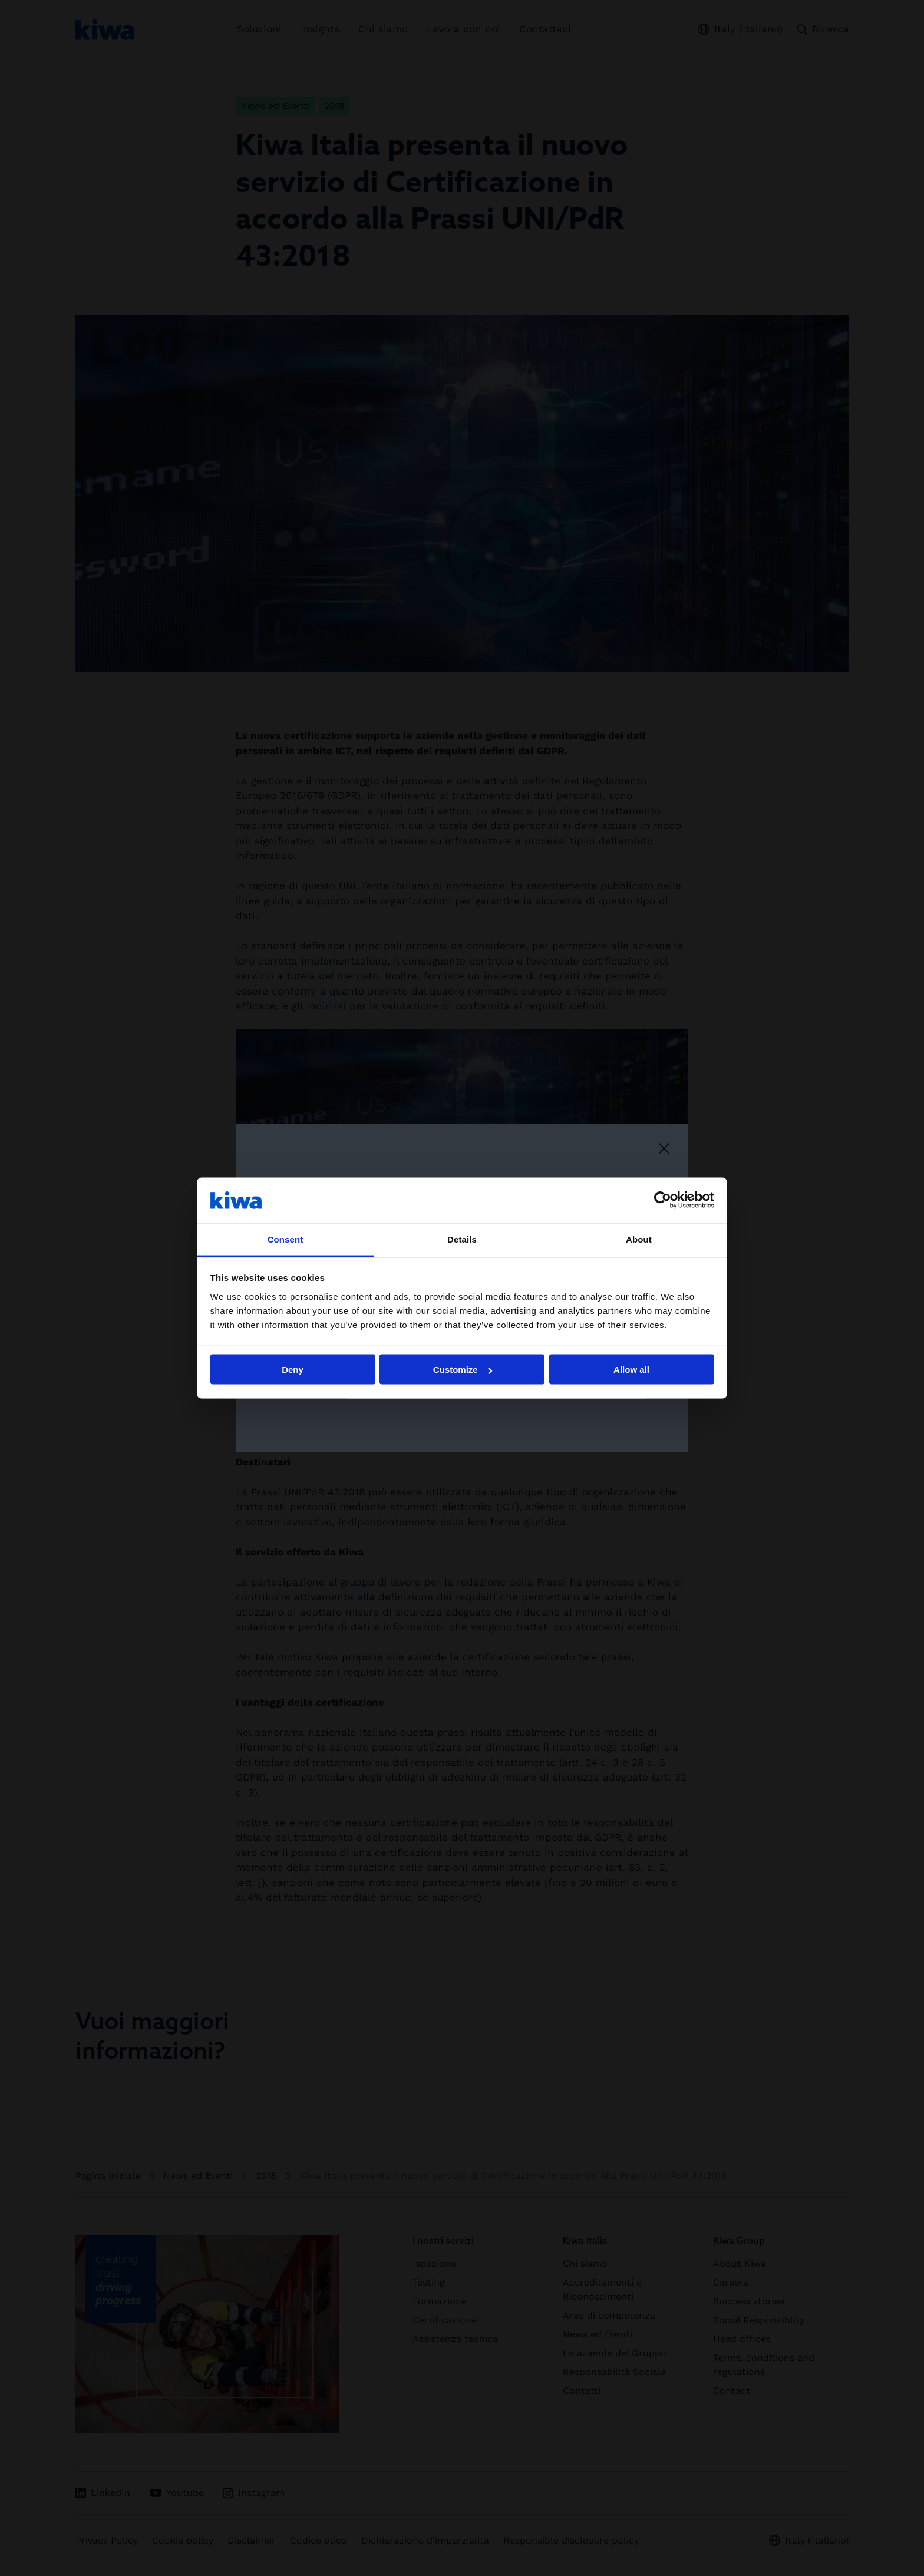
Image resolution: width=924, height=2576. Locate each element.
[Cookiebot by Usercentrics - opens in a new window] (662, 1200)
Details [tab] (462, 1239)
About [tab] (639, 1239)
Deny (292, 1370)
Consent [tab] (285, 1239)
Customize (462, 1370)
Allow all (631, 1370)
